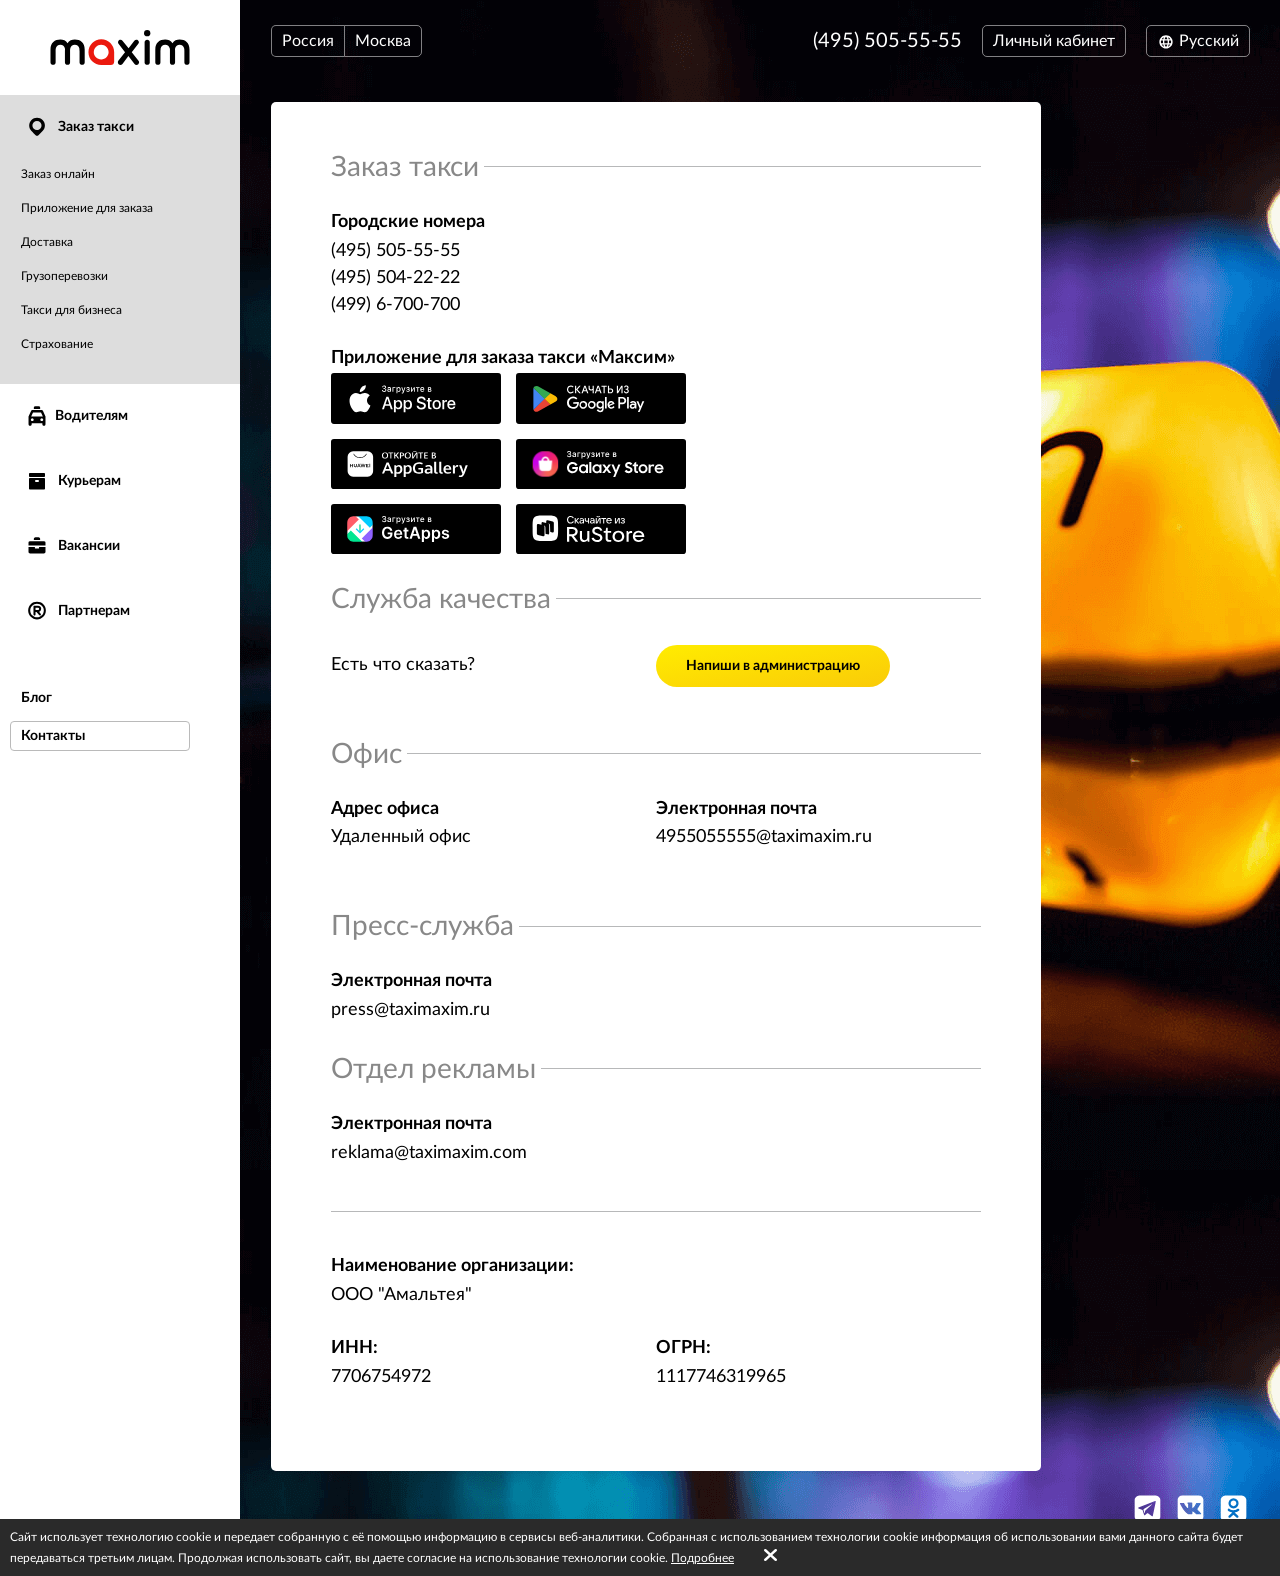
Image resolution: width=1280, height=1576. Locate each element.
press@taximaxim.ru (410, 1010)
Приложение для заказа (87, 208)
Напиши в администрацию (773, 666)
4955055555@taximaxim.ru (764, 837)
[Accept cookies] (770, 1556)
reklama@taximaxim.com (429, 1153)
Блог (36, 698)
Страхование (57, 344)
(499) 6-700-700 (395, 305)
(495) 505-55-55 (887, 41)
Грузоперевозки (64, 276)
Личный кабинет (1054, 41)
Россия (308, 41)
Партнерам (77, 611)
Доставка (47, 242)
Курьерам (73, 481)
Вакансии (72, 546)
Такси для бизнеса (71, 310)
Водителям (76, 416)
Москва (383, 41)
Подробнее (702, 1558)
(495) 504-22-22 (395, 278)
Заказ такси (79, 127)
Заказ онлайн (58, 174)
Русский (1198, 41)
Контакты (53, 736)
